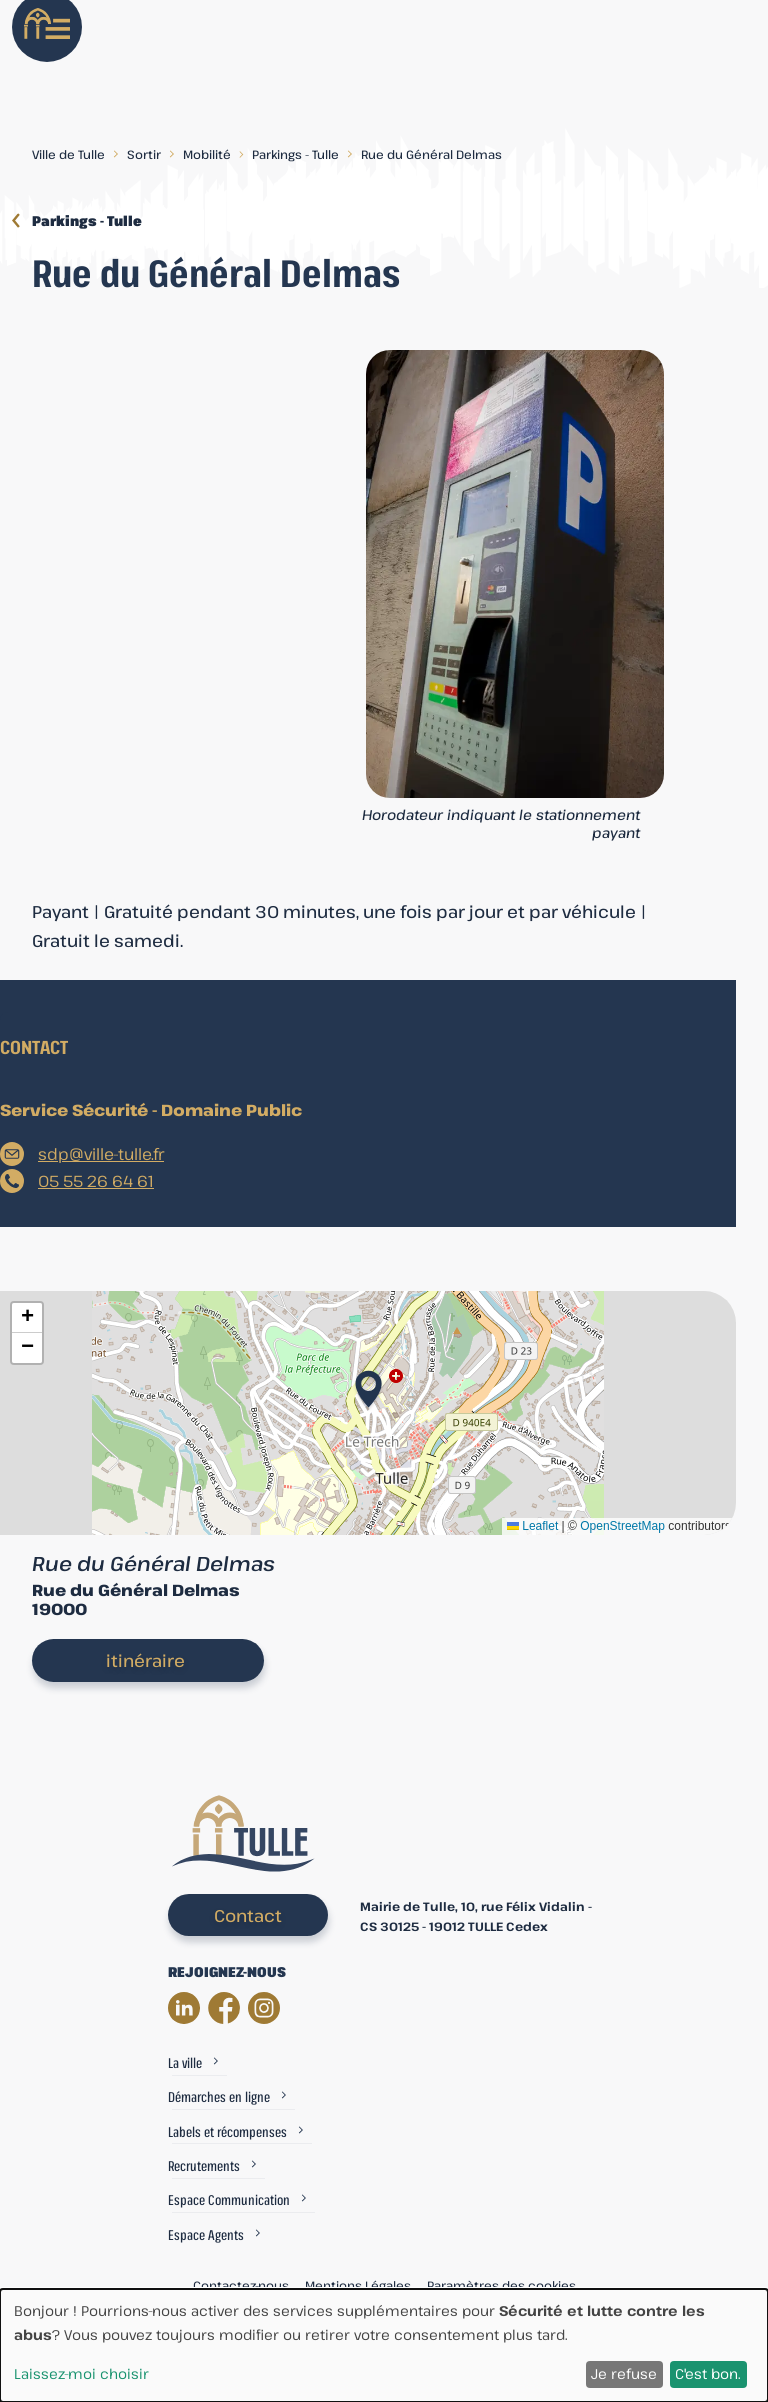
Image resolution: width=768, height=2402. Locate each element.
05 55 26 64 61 (96, 1181)
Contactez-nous (241, 2285)
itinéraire (145, 1660)
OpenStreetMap (622, 1526)
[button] (368, 1383)
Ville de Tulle (68, 154)
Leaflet (532, 1526)
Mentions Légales (358, 2285)
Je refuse (624, 2373)
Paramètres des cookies (501, 2285)
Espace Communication (229, 2199)
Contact (248, 1915)
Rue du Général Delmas (431, 154)
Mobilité (207, 154)
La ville (185, 2062)
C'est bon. (708, 2373)
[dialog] (384, 2345)
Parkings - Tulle (295, 154)
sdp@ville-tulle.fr (101, 1154)
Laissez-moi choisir (81, 2373)
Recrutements (204, 2165)
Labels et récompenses (227, 2131)
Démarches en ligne (219, 2096)
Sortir (144, 154)
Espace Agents (206, 2234)
